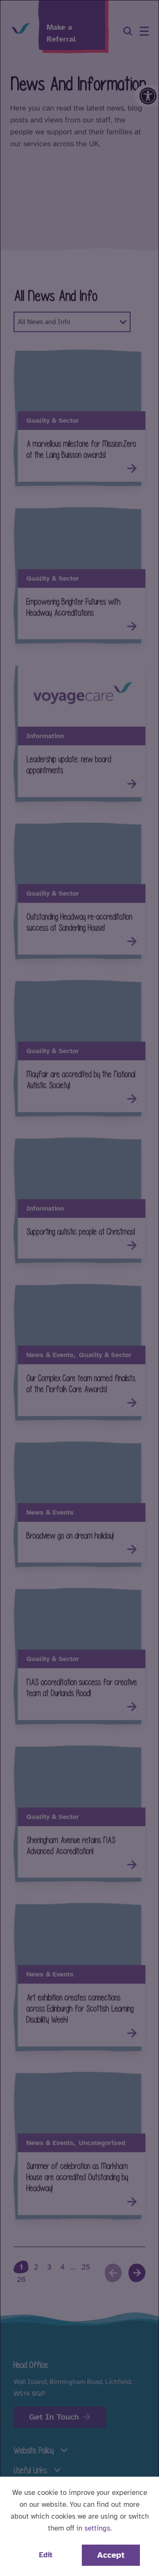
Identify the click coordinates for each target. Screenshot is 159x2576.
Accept (111, 2555)
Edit (45, 2555)
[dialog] (79, 1288)
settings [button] (97, 2528)
